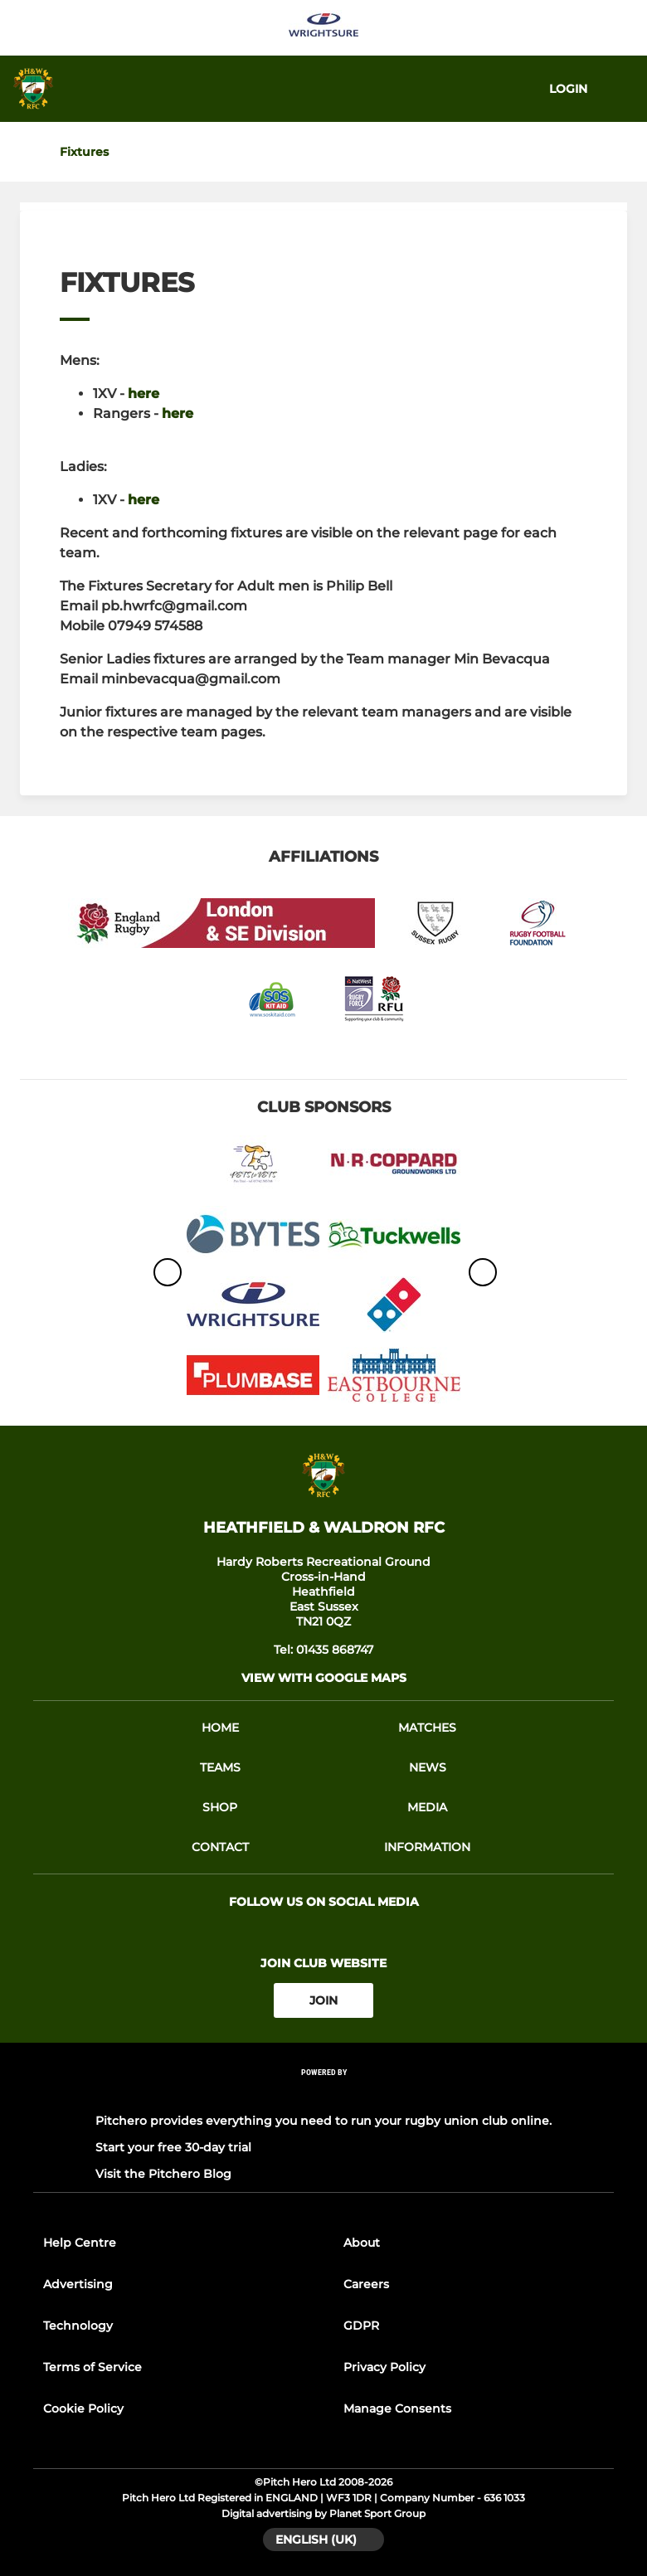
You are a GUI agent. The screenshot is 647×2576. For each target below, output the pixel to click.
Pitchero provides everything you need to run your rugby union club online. (323, 2120)
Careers (366, 2284)
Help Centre (79, 2242)
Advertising (78, 2284)
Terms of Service (92, 2367)
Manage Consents (397, 2408)
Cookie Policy (83, 2408)
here (143, 393)
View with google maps (323, 1678)
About (361, 2242)
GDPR (361, 2325)
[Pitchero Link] (323, 2094)
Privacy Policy (384, 2367)
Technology (78, 2325)
